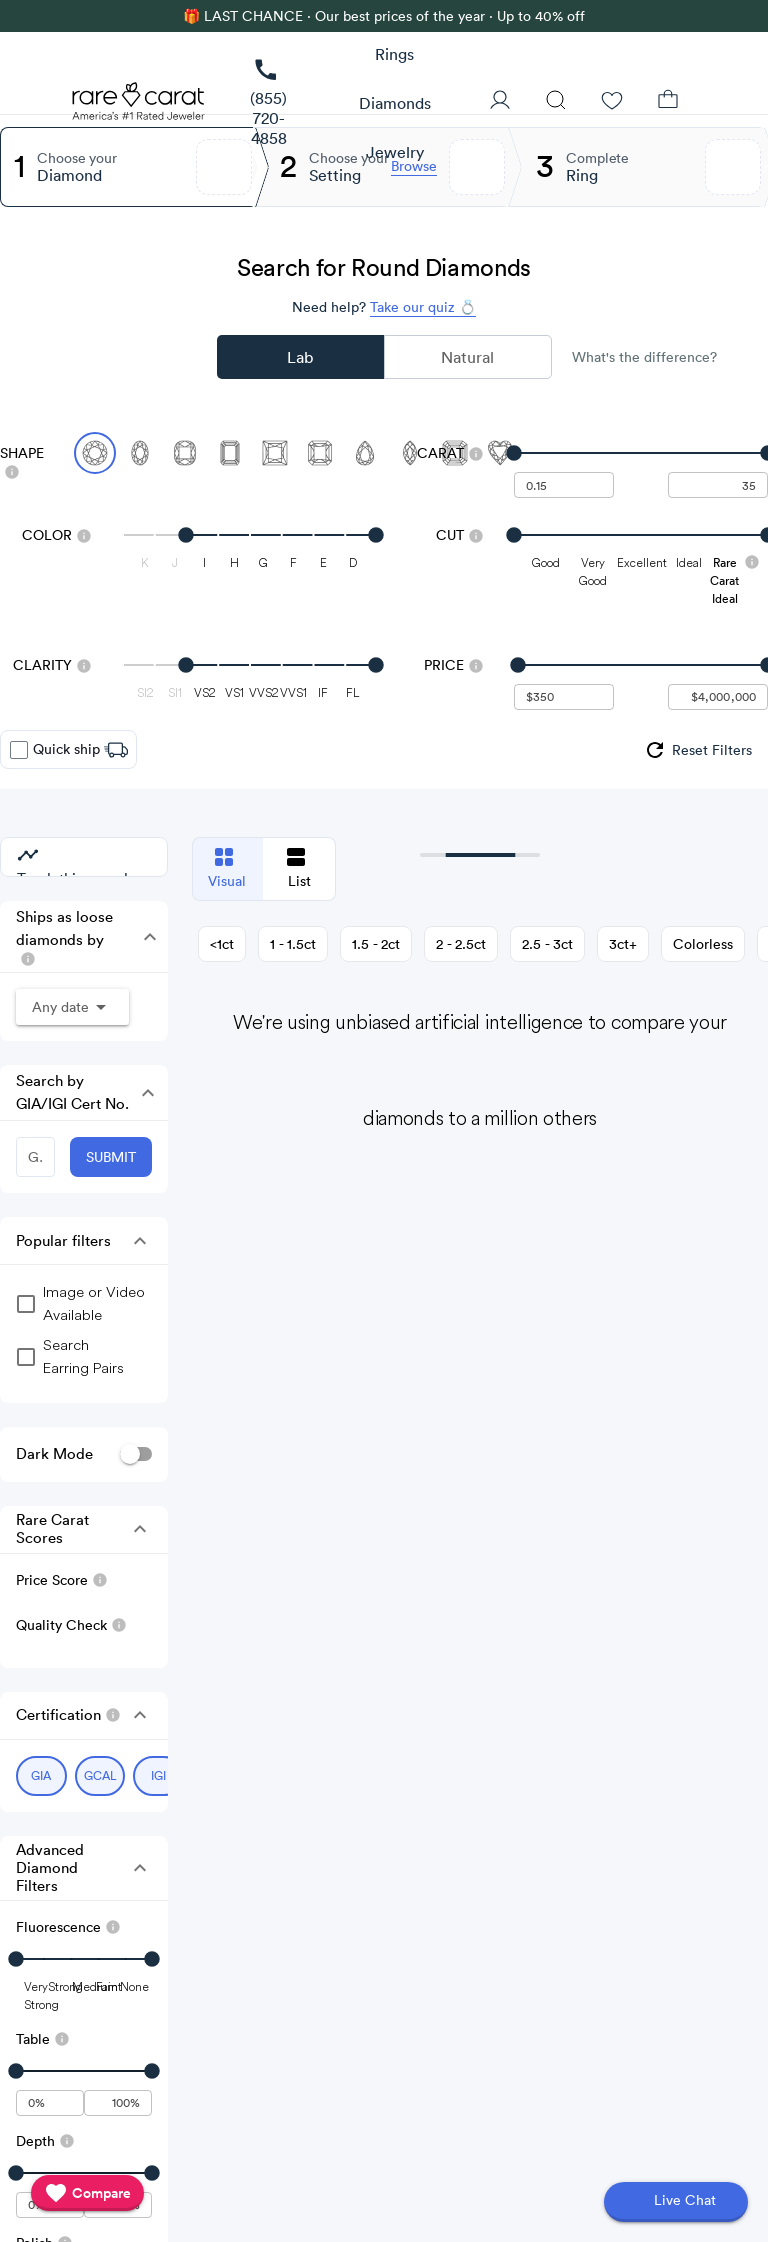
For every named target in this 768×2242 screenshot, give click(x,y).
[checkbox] (19, 750)
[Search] (556, 102)
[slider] (641, 453)
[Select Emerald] (230, 453)
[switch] (136, 1454)
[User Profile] (500, 102)
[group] (697, 750)
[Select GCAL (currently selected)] (100, 1776)
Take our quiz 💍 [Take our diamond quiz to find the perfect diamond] (423, 307)
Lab (300, 357)
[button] (145, 937)
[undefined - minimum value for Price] (564, 697)
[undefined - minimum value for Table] (50, 2103)
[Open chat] (676, 2202)
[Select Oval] (140, 453)
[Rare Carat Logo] (139, 106)
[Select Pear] (365, 453)
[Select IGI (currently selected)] (158, 1776)
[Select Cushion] (185, 453)
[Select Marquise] (410, 453)
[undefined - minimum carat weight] (564, 485)
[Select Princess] (275, 453)
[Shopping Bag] (668, 102)
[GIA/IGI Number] (35, 1157)
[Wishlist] (612, 102)
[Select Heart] (500, 453)
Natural (467, 357)
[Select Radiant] (320, 453)
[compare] (87, 2193)
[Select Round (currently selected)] (95, 453)
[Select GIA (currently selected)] (41, 1776)
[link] (268, 103)
